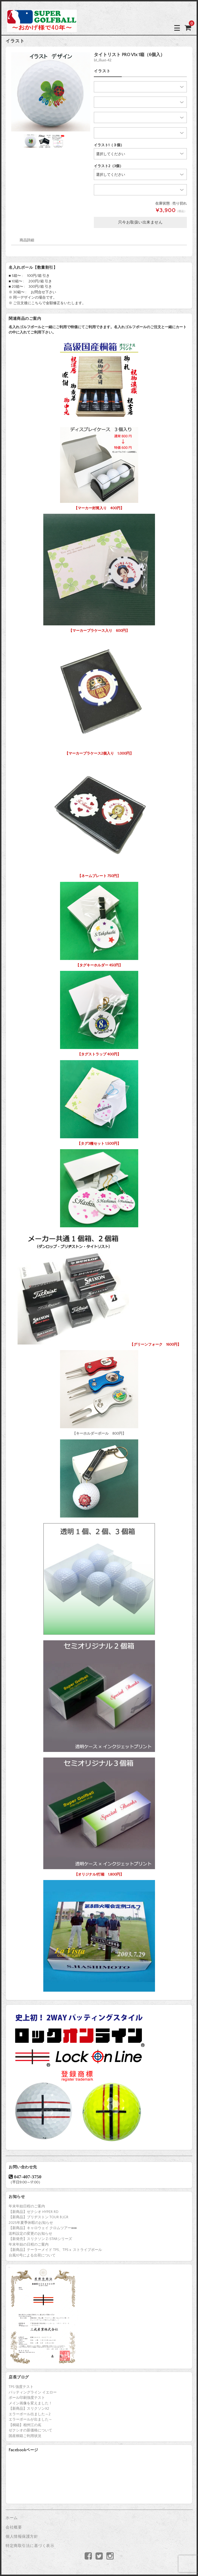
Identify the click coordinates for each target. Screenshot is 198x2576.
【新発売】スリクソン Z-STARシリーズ (40, 2239)
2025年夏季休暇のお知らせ (31, 2223)
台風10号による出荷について (32, 2255)
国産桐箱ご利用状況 (25, 2436)
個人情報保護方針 (22, 2536)
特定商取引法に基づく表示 (30, 2546)
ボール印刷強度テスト (27, 2398)
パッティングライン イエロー (33, 2392)
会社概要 (14, 2527)
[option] (50, 91)
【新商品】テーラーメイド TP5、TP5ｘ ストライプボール (55, 2250)
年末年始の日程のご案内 (29, 2244)
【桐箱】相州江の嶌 (25, 2425)
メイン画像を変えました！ (30, 2403)
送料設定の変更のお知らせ (30, 2234)
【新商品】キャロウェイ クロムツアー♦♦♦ (43, 2228)
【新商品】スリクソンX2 (29, 2409)
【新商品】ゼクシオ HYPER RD (33, 2212)
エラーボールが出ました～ (30, 2419)
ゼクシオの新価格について (30, 2430)
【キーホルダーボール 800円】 (99, 1391)
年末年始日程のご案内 (27, 2206)
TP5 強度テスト (21, 2387)
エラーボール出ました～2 (30, 2414)
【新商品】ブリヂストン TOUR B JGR (38, 2217)
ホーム (12, 2518)
